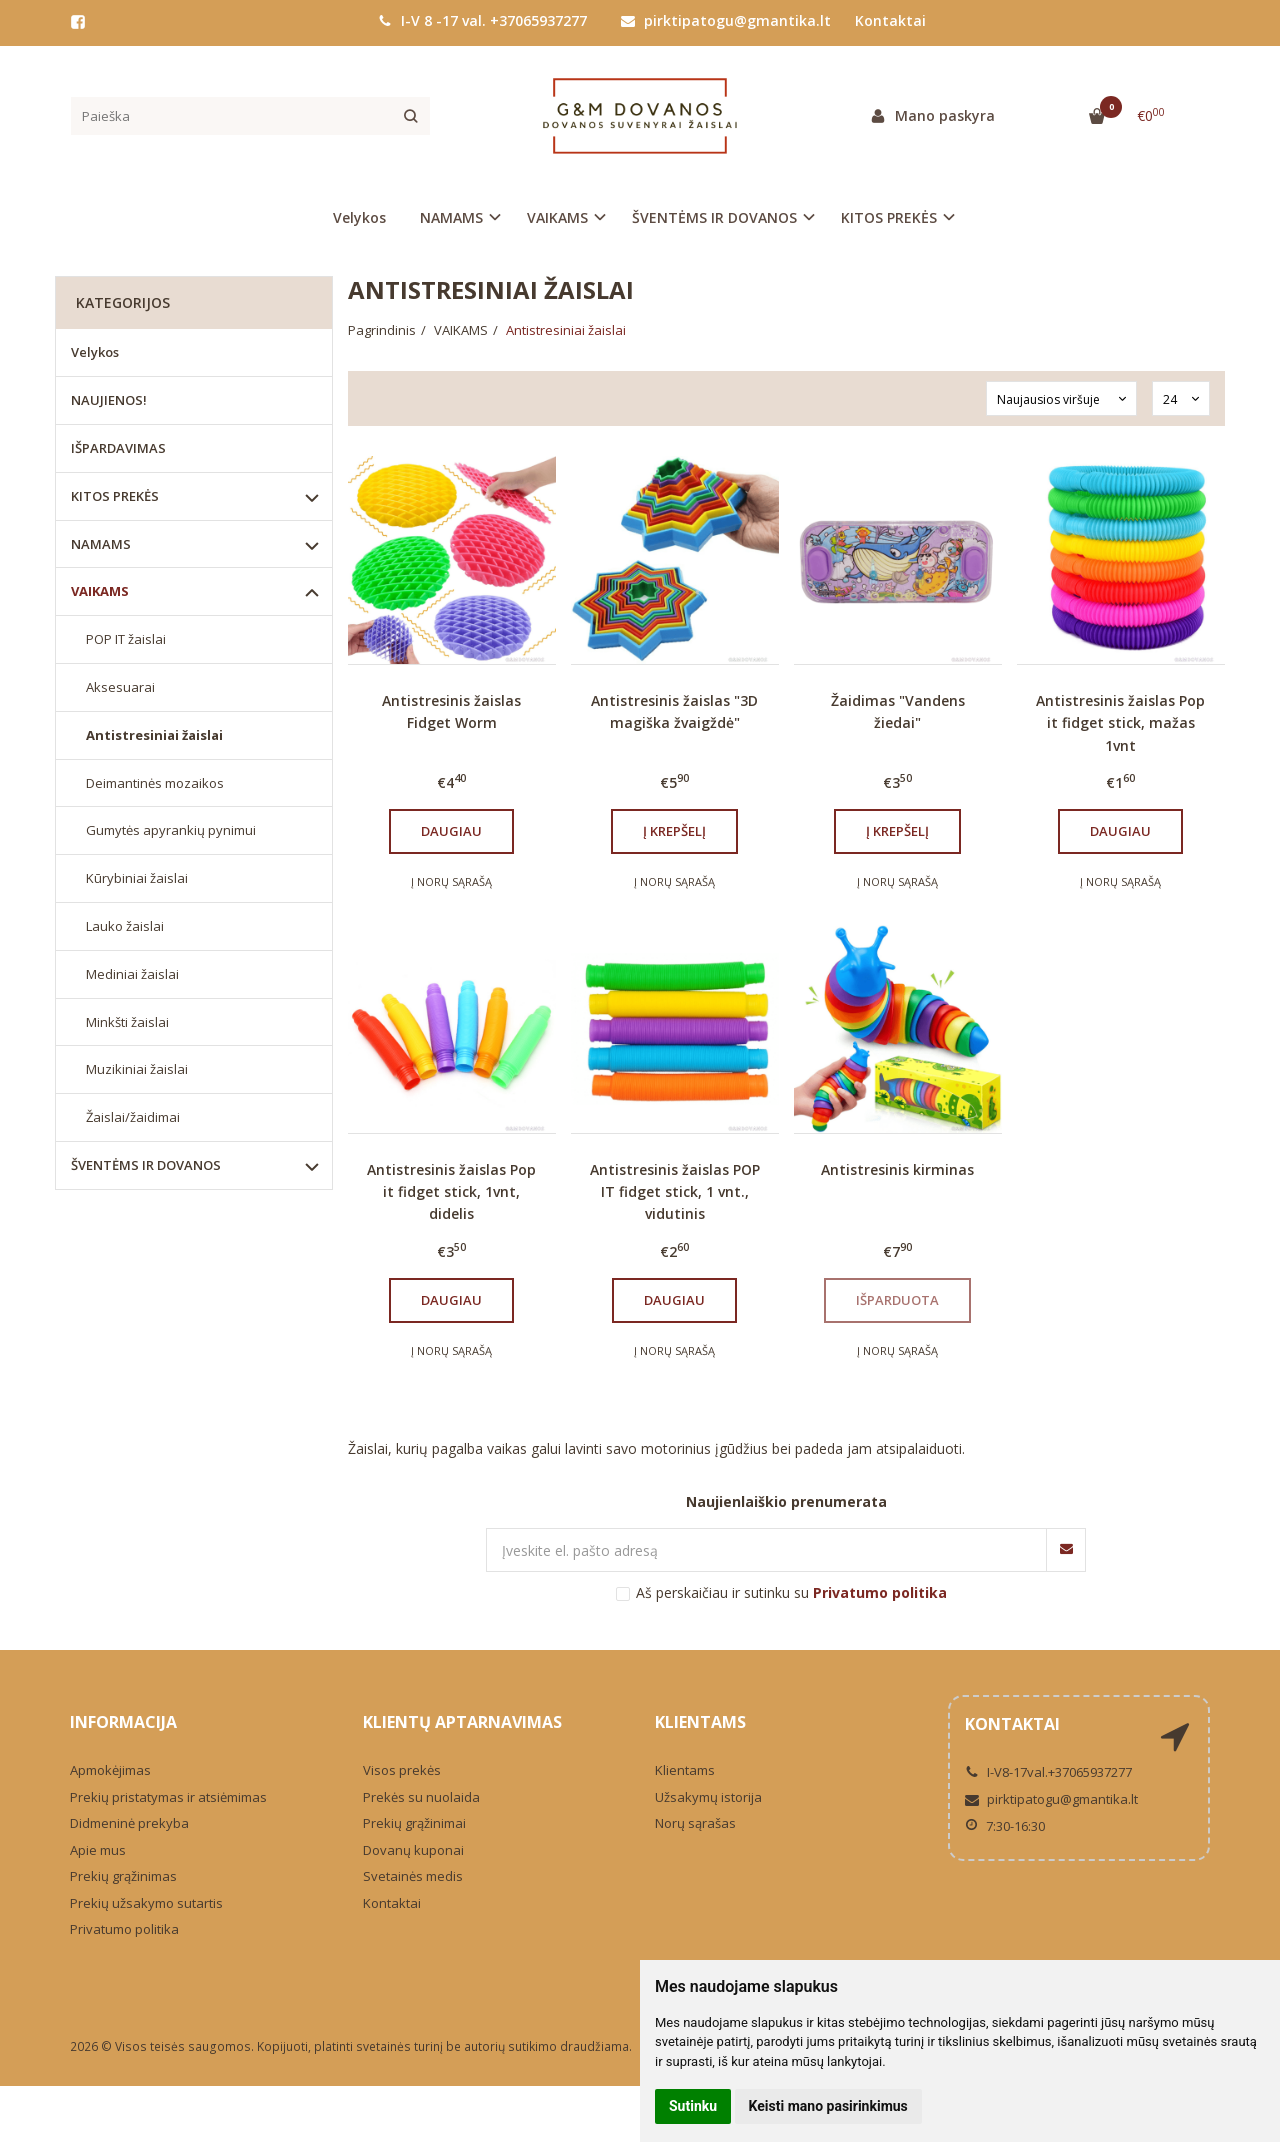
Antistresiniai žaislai (154, 735)
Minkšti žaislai (127, 1022)
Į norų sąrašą (451, 881)
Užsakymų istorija (708, 1797)
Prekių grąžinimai (414, 1823)
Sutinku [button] (693, 2106)
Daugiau (451, 831)
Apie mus (98, 1850)
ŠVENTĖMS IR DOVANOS (146, 1165)
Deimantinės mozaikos (155, 783)
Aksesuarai (120, 687)
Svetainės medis (413, 1876)
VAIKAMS (100, 591)
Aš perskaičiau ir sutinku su (791, 1592)
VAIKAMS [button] (557, 217)
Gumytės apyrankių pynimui (171, 830)
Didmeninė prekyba (129, 1823)
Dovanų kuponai (413, 1850)
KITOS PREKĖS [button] (889, 217)
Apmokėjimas (110, 1770)
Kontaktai (890, 20)
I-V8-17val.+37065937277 (1048, 1772)
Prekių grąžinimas (123, 1876)
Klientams (700, 1722)
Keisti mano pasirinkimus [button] (828, 2106)
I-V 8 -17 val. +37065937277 (482, 20)
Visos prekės (402, 1770)
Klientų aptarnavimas (462, 1722)
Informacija (123, 1722)
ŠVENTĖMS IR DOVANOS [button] (714, 217)
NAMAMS (101, 544)
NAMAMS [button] (451, 217)
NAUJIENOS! (109, 400)
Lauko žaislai (125, 926)
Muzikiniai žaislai (137, 1069)
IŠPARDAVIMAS (118, 448)
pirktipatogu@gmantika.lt (726, 20)
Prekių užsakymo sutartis (146, 1903)
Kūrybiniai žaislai (137, 878)
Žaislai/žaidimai (133, 1117)
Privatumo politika (124, 1929)
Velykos (359, 217)
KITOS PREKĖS (115, 496)
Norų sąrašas (695, 1823)
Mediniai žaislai (132, 974)
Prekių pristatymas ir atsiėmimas (168, 1797)
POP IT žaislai (126, 639)
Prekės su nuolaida (421, 1797)
